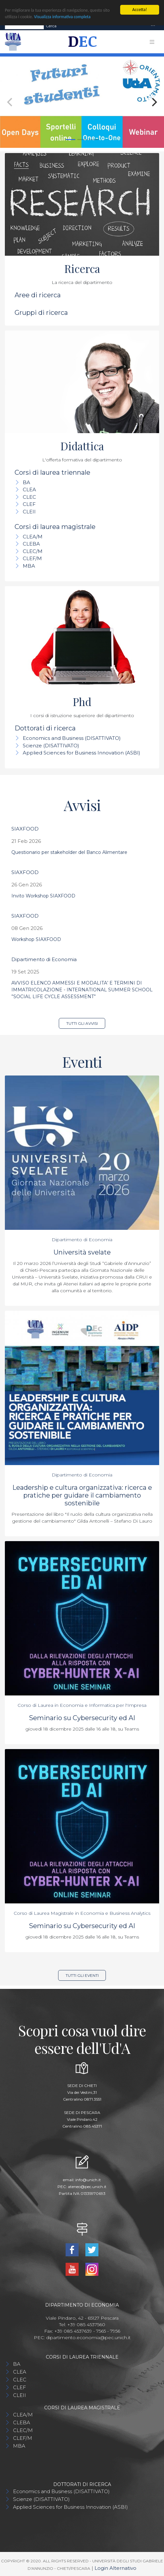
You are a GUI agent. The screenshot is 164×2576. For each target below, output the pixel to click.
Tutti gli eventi (82, 1975)
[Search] (24, 25)
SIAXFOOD (25, 829)
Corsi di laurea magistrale (55, 527)
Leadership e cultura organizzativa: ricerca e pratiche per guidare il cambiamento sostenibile (82, 1495)
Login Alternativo (115, 2568)
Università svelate (82, 1252)
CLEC (29, 497)
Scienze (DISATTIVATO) (51, 745)
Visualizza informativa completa (62, 16)
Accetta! (139, 9)
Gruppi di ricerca (41, 312)
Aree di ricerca (38, 295)
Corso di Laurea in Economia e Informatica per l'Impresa (82, 1705)
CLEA (29, 489)
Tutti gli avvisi (82, 1023)
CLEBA (31, 544)
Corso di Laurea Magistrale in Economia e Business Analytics (82, 1913)
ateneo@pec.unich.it (87, 2186)
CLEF (29, 504)
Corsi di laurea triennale (52, 472)
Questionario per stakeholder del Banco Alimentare (69, 852)
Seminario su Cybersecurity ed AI (82, 1718)
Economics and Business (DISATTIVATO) (72, 738)
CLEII (29, 512)
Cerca (51, 25)
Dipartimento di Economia (44, 959)
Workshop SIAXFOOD (36, 939)
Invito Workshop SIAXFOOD (43, 896)
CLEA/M (33, 537)
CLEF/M (32, 558)
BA (26, 482)
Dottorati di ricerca (45, 728)
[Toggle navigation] (153, 26)
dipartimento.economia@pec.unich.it (88, 2337)
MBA (29, 566)
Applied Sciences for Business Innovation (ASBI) (81, 753)
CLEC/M (33, 551)
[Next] (153, 102)
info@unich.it (88, 2179)
